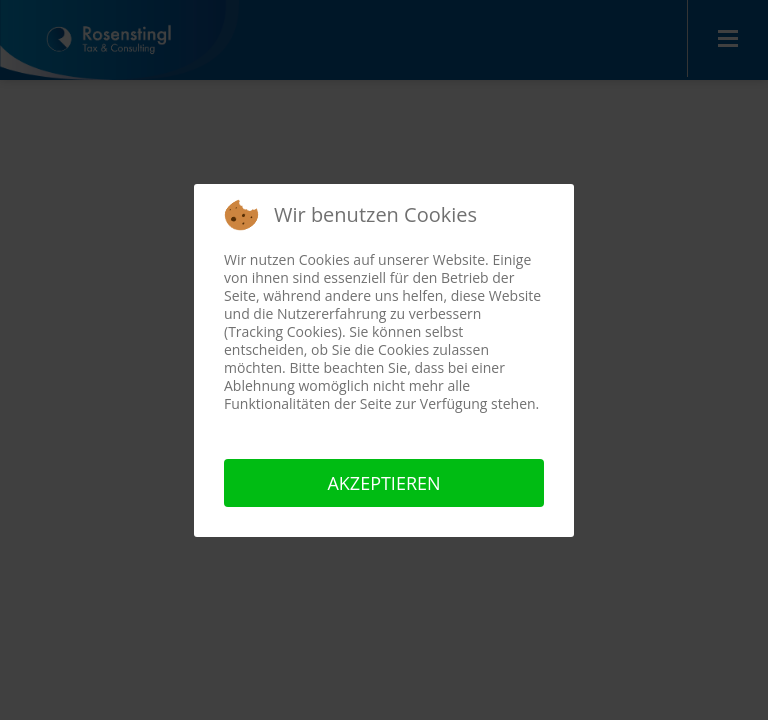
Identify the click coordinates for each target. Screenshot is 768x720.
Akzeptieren (383, 483)
